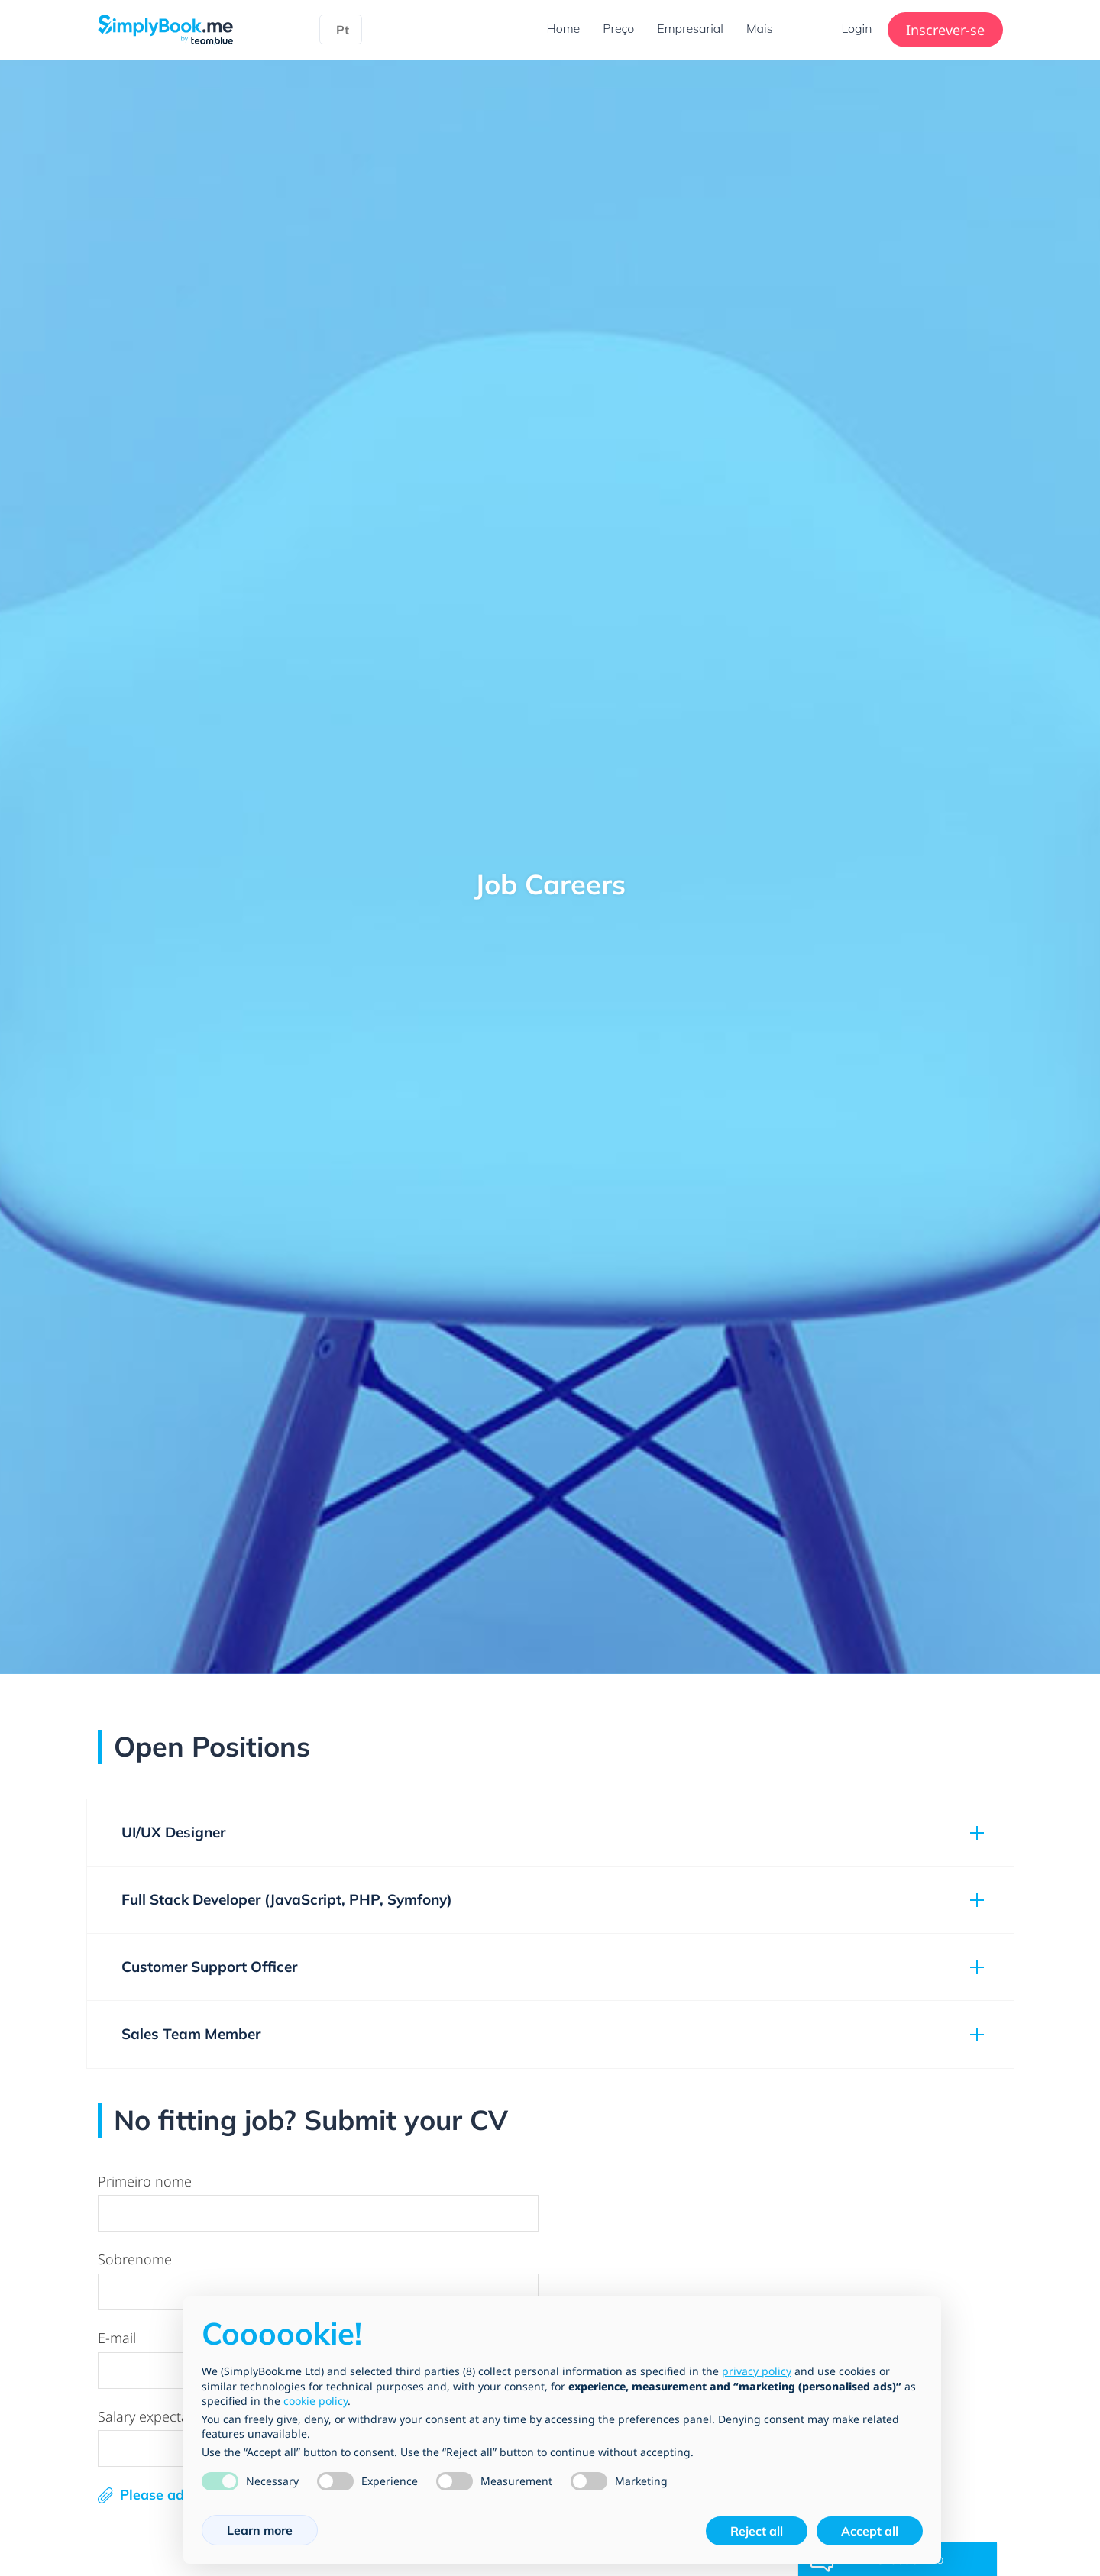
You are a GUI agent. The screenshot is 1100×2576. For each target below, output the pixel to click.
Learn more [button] (260, 2530)
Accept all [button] (869, 2531)
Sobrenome (135, 2259)
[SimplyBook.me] (166, 28)
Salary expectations (158, 2416)
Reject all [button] (756, 2531)
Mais (759, 28)
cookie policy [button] (315, 2400)
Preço (618, 28)
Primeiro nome (145, 2181)
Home (564, 28)
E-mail (117, 2338)
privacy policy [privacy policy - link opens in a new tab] (756, 2371)
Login (857, 28)
